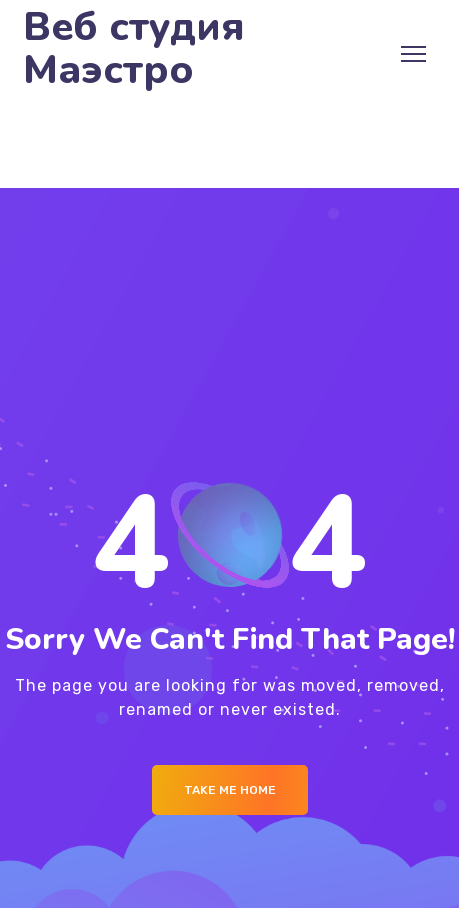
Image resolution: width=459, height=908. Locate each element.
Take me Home (230, 790)
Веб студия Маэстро (134, 49)
